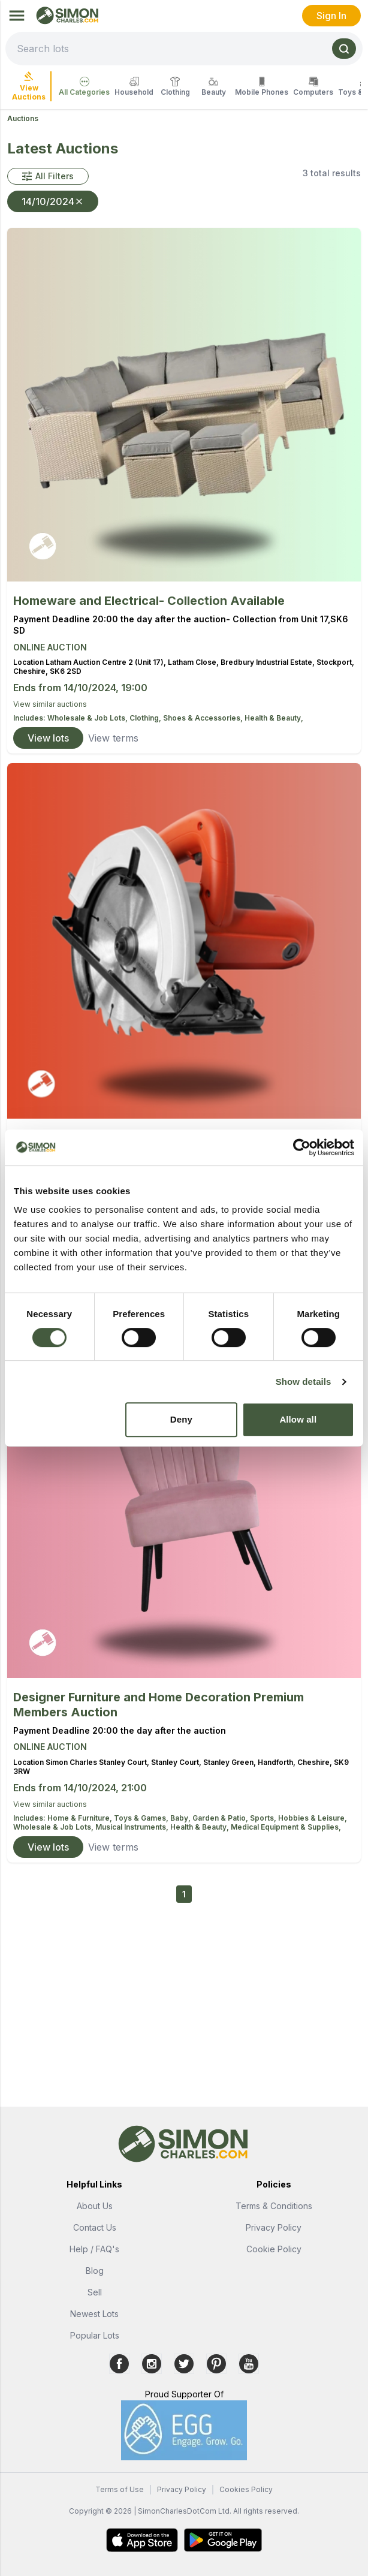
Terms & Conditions (274, 2206)
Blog (95, 2270)
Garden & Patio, (221, 1817)
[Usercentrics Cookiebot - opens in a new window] (301, 1147)
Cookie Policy (273, 2249)
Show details (303, 1381)
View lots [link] (48, 738)
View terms (113, 738)
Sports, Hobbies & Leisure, (298, 1817)
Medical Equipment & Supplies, (286, 1826)
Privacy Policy (273, 2227)
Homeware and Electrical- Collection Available (149, 600)
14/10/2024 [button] (53, 201)
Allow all (297, 1419)
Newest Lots (94, 2314)
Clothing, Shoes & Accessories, (187, 717)
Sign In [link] (331, 16)
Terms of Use (119, 2489)
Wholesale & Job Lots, (88, 717)
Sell (95, 2292)
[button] (48, 176)
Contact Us (94, 2227)
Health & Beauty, (274, 717)
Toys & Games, (142, 1817)
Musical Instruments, (132, 1826)
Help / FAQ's (94, 2249)
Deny (181, 1419)
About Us (95, 2206)
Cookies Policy (246, 2489)
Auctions (22, 118)
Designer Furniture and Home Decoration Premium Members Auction (158, 1704)
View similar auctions (50, 704)
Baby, (181, 1817)
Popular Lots (94, 2335)
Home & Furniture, (80, 1817)
